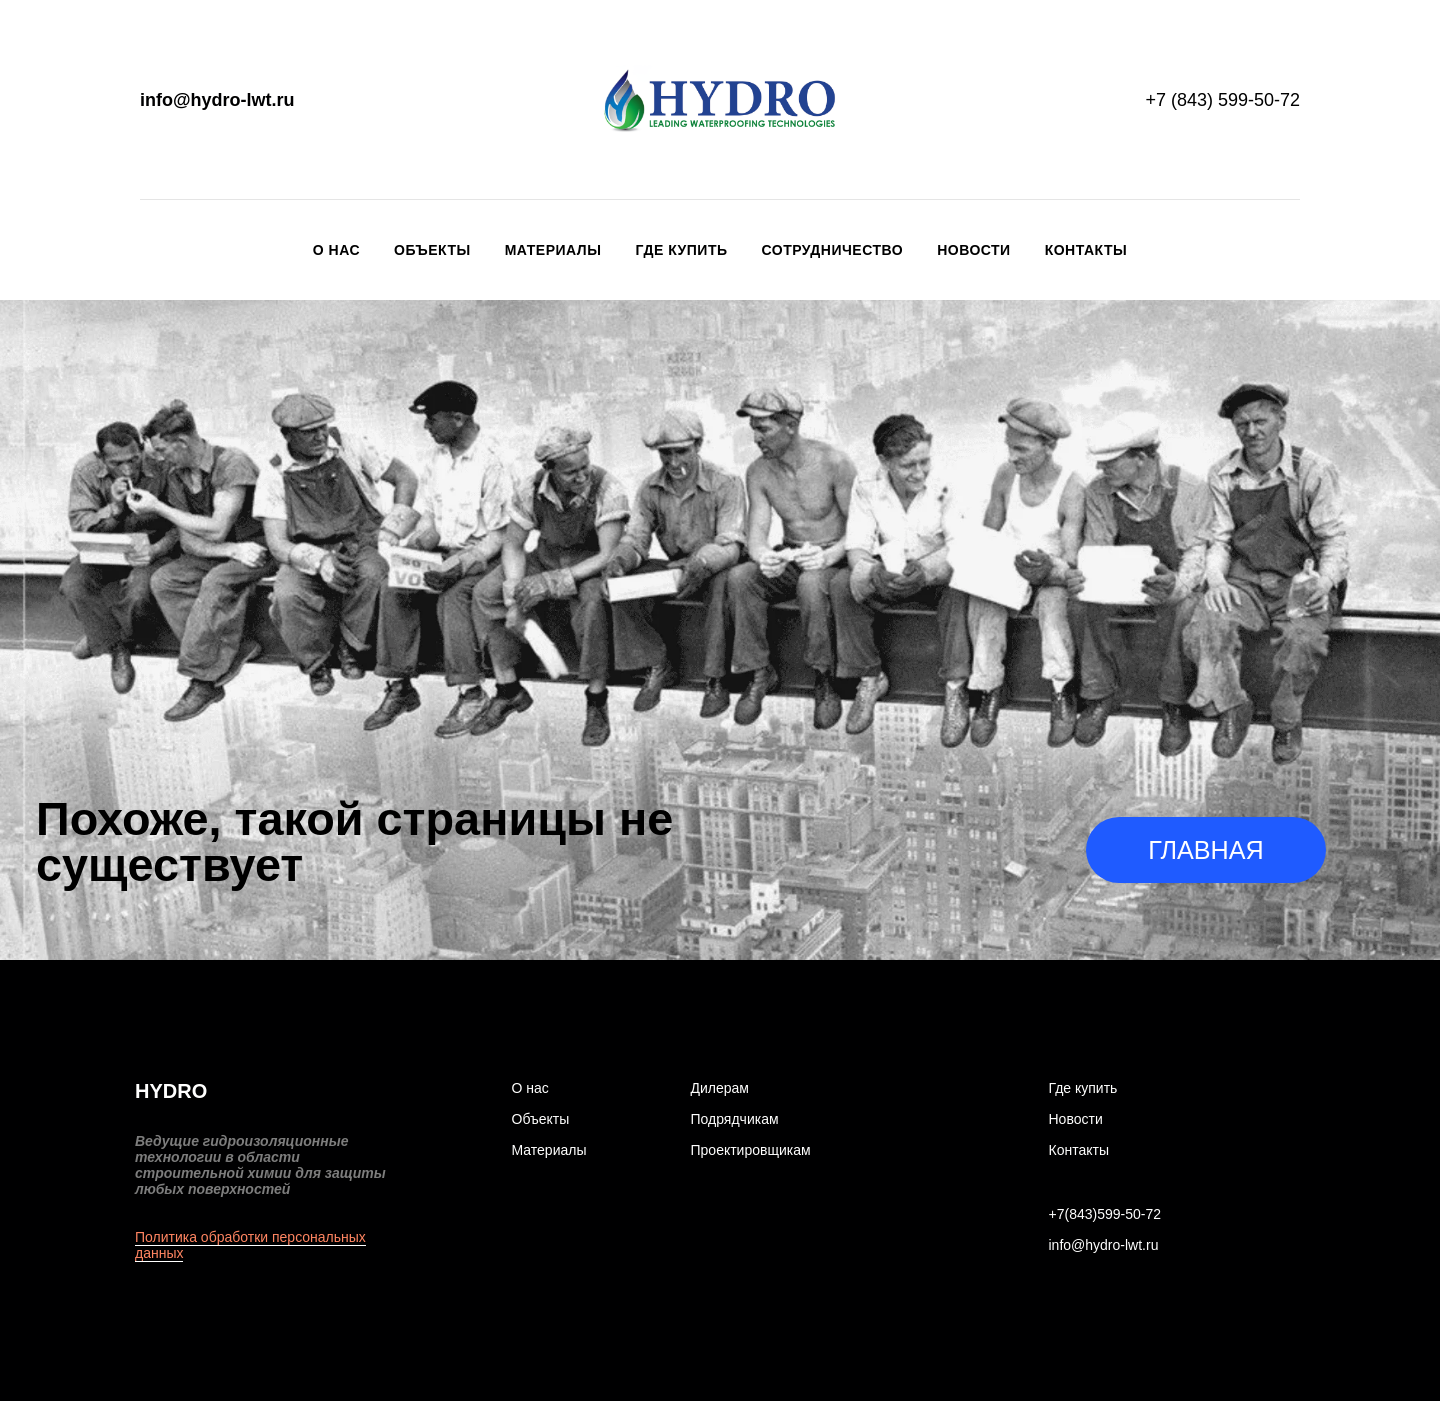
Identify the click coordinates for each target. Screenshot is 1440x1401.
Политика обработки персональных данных (250, 1245)
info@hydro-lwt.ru (217, 100)
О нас (336, 250)
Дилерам (720, 1088)
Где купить (681, 250)
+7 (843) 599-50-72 (1222, 100)
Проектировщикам (751, 1150)
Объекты (432, 250)
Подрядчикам (735, 1119)
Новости (974, 250)
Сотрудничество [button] (833, 250)
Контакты (1086, 250)
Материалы (553, 250)
